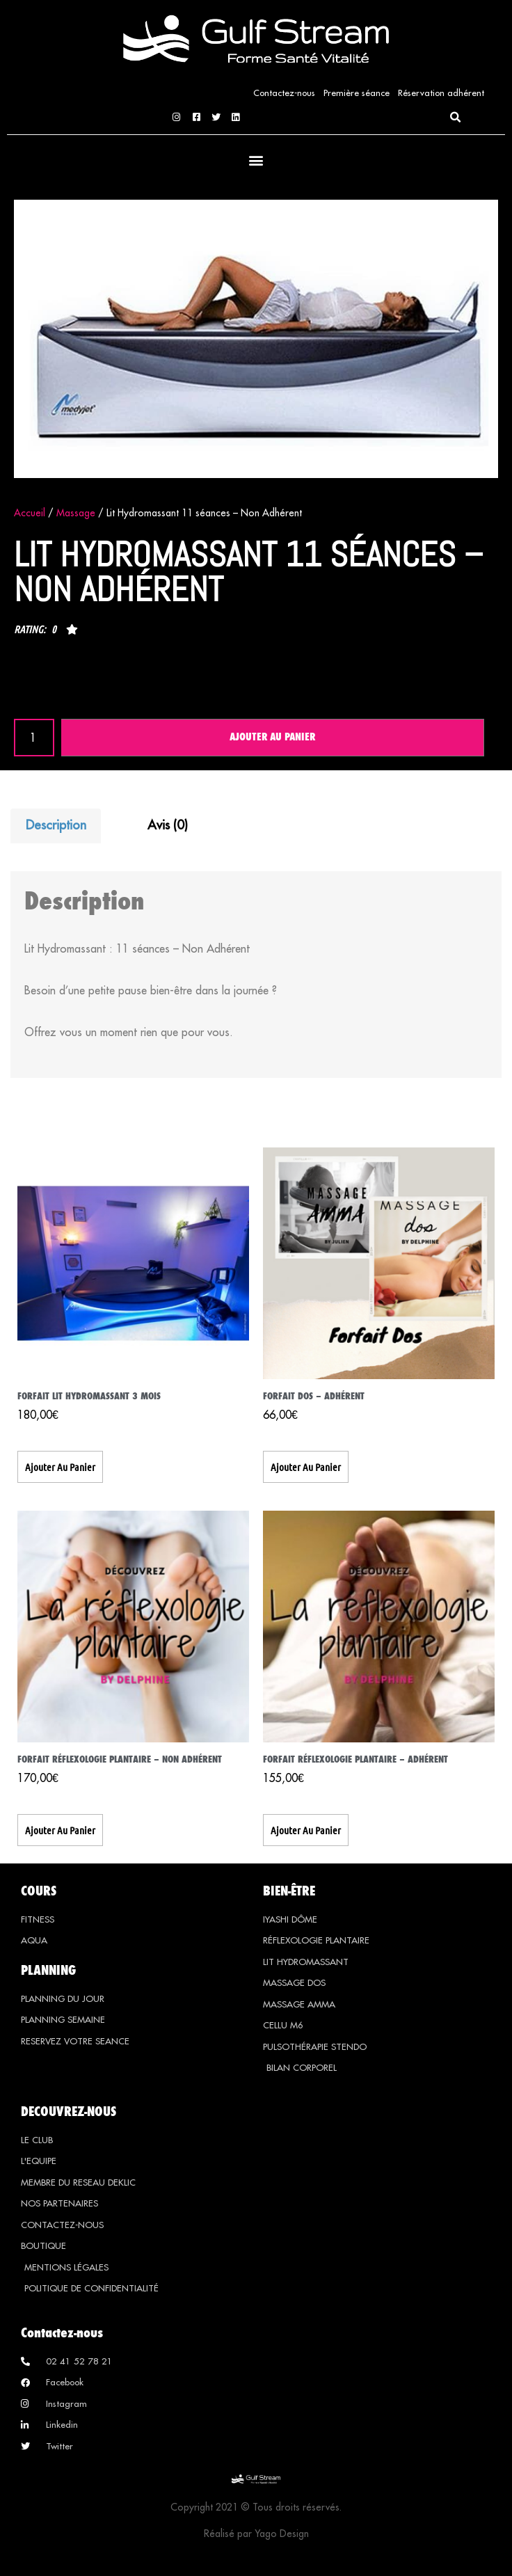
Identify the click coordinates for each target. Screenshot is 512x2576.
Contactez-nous (284, 92)
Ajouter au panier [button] (60, 1467)
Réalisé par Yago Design (256, 2535)
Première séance (356, 92)
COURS (38, 1890)
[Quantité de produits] (34, 737)
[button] (455, 117)
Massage (75, 513)
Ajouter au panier (272, 737)
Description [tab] (56, 825)
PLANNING (48, 1970)
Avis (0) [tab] (167, 825)
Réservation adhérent (441, 92)
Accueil (29, 513)
